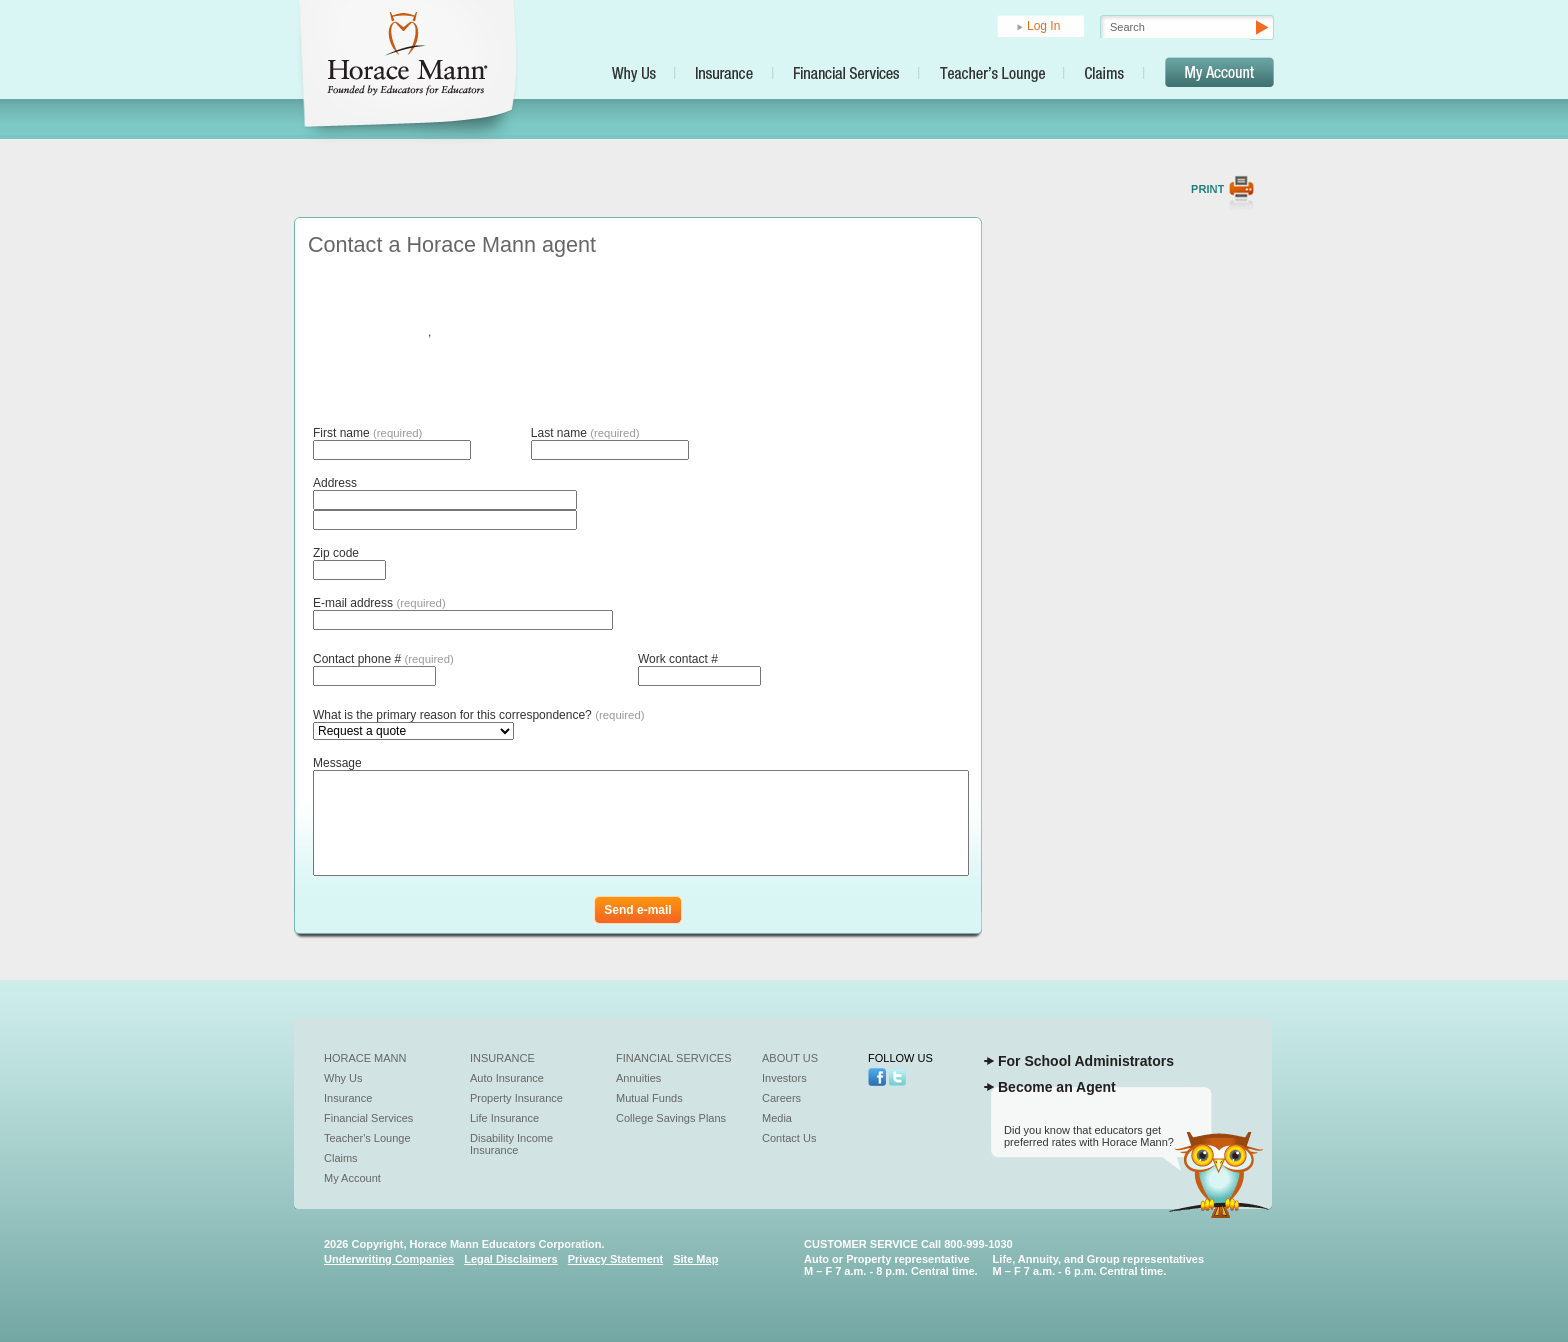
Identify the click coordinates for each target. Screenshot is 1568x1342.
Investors (784, 1078)
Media (777, 1118)
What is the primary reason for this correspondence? (479, 715)
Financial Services (368, 1118)
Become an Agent (1057, 1087)
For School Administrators (1086, 1061)
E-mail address (379, 603)
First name (367, 433)
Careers (781, 1098)
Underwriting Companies (389, 1259)
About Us (790, 1058)
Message (337, 763)
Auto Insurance (507, 1078)
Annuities (638, 1078)
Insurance (348, 1098)
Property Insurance (516, 1098)
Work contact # (678, 659)
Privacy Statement (615, 1259)
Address (335, 483)
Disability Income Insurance (511, 1144)
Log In (1043, 26)
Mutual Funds (649, 1098)
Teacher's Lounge (367, 1138)
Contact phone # (383, 659)
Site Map (695, 1259)
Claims (341, 1158)
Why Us (343, 1078)
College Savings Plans (671, 1118)
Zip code (336, 553)
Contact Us (789, 1138)
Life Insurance (504, 1118)
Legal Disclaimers (511, 1259)
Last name (585, 433)
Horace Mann (365, 1058)
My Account (352, 1178)
